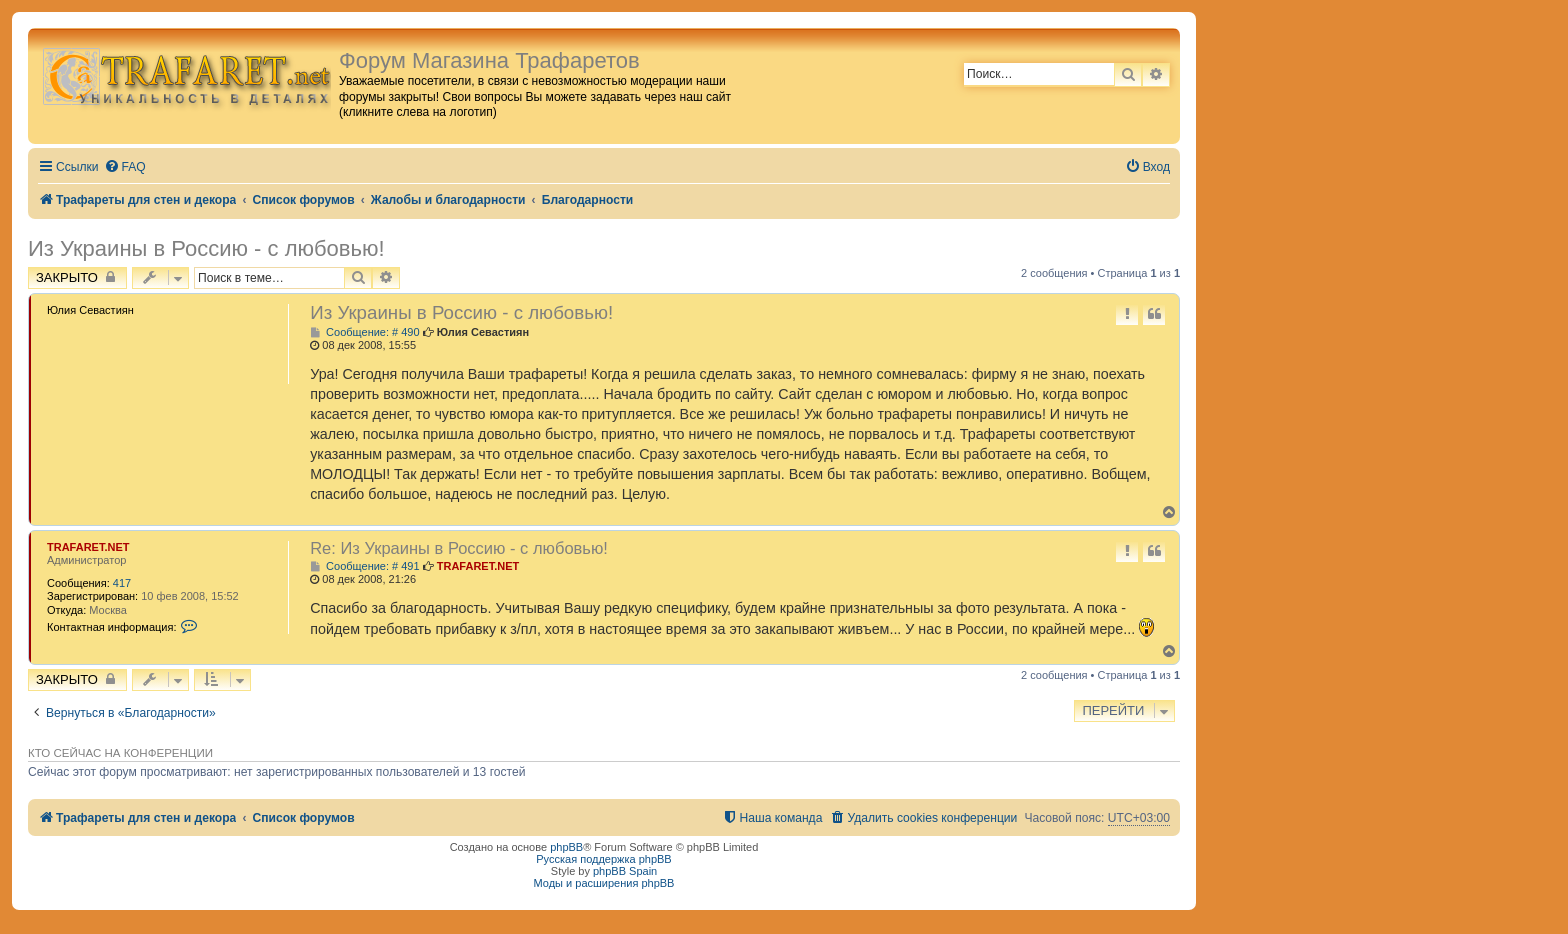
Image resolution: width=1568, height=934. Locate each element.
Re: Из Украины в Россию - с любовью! (459, 548)
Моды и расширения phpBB (604, 883)
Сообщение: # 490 (364, 332)
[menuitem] (125, 167)
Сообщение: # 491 (364, 566)
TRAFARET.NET (88, 547)
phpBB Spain (625, 871)
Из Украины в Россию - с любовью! (206, 248)
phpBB (566, 847)
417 (122, 583)
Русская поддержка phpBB (603, 859)
